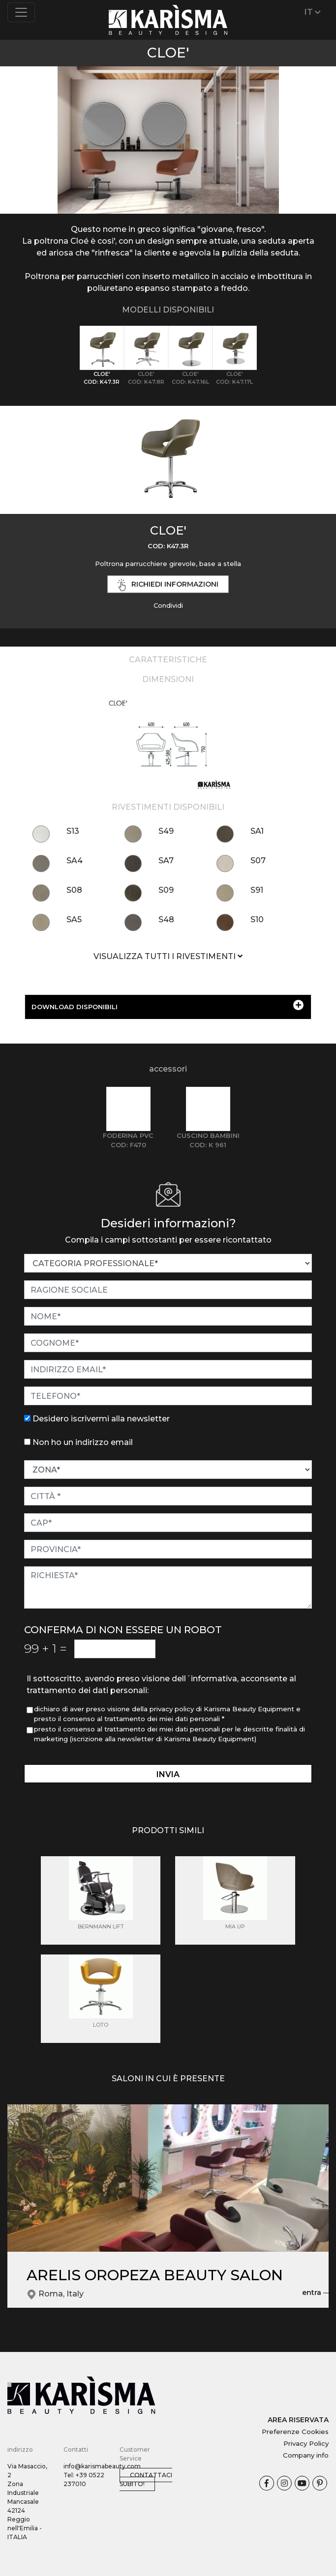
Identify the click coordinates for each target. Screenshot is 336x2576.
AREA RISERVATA (298, 2419)
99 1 (45, 1648)
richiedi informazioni (168, 585)
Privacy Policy (306, 2443)
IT (313, 12)
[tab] (102, 356)
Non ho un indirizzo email (82, 1442)
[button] (25, 127)
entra (317, 2293)
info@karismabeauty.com (102, 2466)
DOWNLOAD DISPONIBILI (167, 1005)
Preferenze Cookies (295, 2431)
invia (168, 1774)
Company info (306, 2455)
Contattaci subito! (146, 2479)
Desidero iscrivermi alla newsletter (101, 1418)
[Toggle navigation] (21, 12)
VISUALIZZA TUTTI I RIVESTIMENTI (168, 956)
